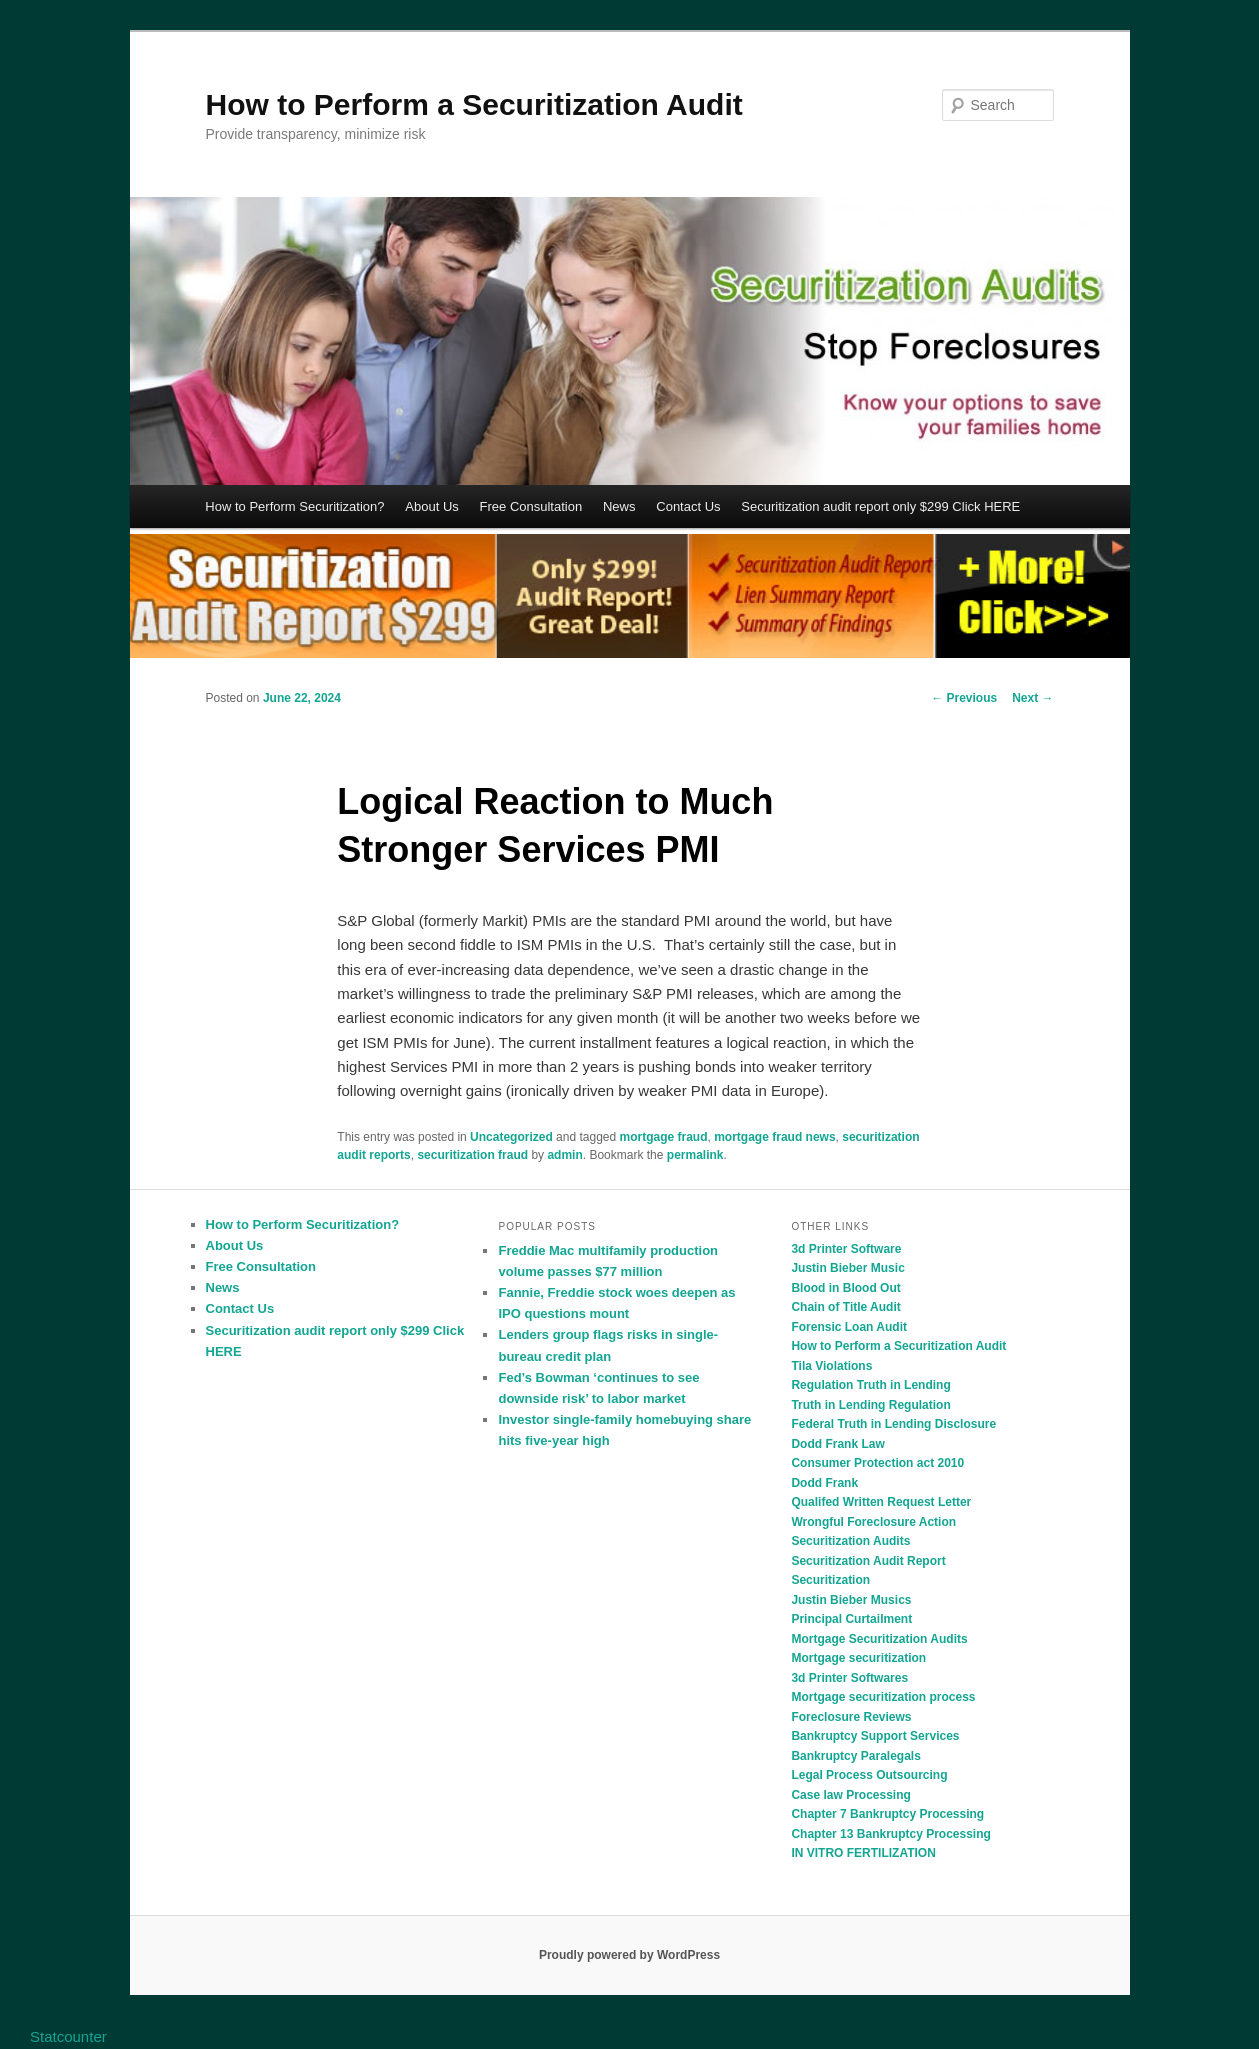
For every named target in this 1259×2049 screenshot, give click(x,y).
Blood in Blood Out (845, 1288)
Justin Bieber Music (847, 1268)
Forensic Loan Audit (849, 1327)
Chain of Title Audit (845, 1307)
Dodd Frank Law (837, 1444)
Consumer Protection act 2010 (877, 1463)
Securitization (830, 1580)
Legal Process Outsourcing (869, 1775)
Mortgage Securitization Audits (879, 1639)
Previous (964, 698)
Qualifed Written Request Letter (881, 1502)
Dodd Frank (824, 1483)
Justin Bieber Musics (851, 1600)
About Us (431, 506)
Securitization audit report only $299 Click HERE (880, 506)
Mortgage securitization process (883, 1697)
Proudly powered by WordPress (629, 1955)
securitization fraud (472, 1155)
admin (564, 1155)
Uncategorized (511, 1137)
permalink (695, 1155)
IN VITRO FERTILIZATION (863, 1853)
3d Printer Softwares (849, 1678)
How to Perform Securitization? (294, 506)
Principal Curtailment (851, 1619)
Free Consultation (531, 506)
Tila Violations (831, 1366)
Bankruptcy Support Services (875, 1736)
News (619, 506)
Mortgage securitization (858, 1658)
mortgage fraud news (774, 1137)
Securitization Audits (850, 1541)
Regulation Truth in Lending (870, 1385)
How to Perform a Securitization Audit (474, 104)
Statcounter (68, 2036)
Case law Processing (850, 1795)
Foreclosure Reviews (851, 1717)
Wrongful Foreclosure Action (873, 1522)
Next (1032, 698)
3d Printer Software (846, 1249)
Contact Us (688, 506)
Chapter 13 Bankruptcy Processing (890, 1834)
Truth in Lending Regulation (870, 1405)
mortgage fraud (664, 1137)
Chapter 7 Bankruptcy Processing (887, 1814)
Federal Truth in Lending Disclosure (893, 1424)
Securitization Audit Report (868, 1561)
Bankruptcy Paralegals (855, 1756)
